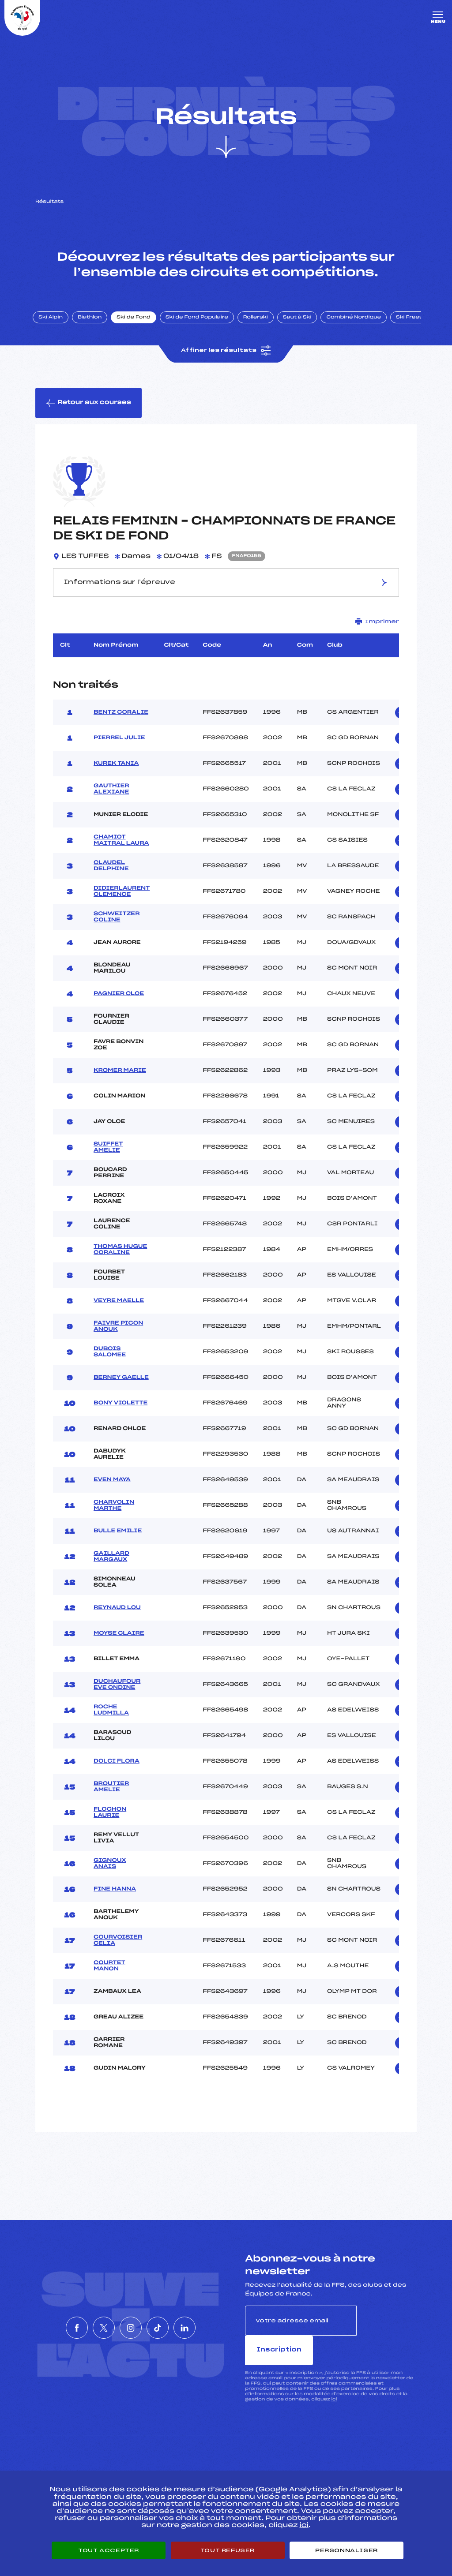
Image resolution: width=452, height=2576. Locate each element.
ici (334, 2377)
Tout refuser (227, 2550)
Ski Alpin (56, 323)
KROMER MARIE (120, 1077)
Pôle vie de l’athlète (336, 2464)
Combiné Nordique (358, 323)
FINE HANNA (115, 1896)
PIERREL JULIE (119, 745)
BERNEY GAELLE (121, 1384)
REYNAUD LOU (117, 1614)
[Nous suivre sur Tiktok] (170, 2320)
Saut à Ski (302, 323)
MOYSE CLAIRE (119, 1640)
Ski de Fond (139, 323)
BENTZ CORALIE (121, 719)
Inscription (386, 2327)
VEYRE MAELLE (119, 1307)
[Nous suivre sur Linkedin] (211, 2320)
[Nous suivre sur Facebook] (50, 2320)
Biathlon (95, 323)
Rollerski (260, 323)
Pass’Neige (201, 2464)
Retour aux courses (89, 409)
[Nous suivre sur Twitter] (90, 2320)
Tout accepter (108, 2550)
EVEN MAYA (112, 1487)
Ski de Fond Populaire (202, 323)
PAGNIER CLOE (119, 1000)
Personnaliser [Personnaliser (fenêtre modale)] (346, 2550)
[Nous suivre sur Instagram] (130, 2320)
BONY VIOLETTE (120, 1410)
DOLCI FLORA (116, 1768)
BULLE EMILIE (118, 1538)
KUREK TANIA (116, 770)
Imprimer (377, 628)
